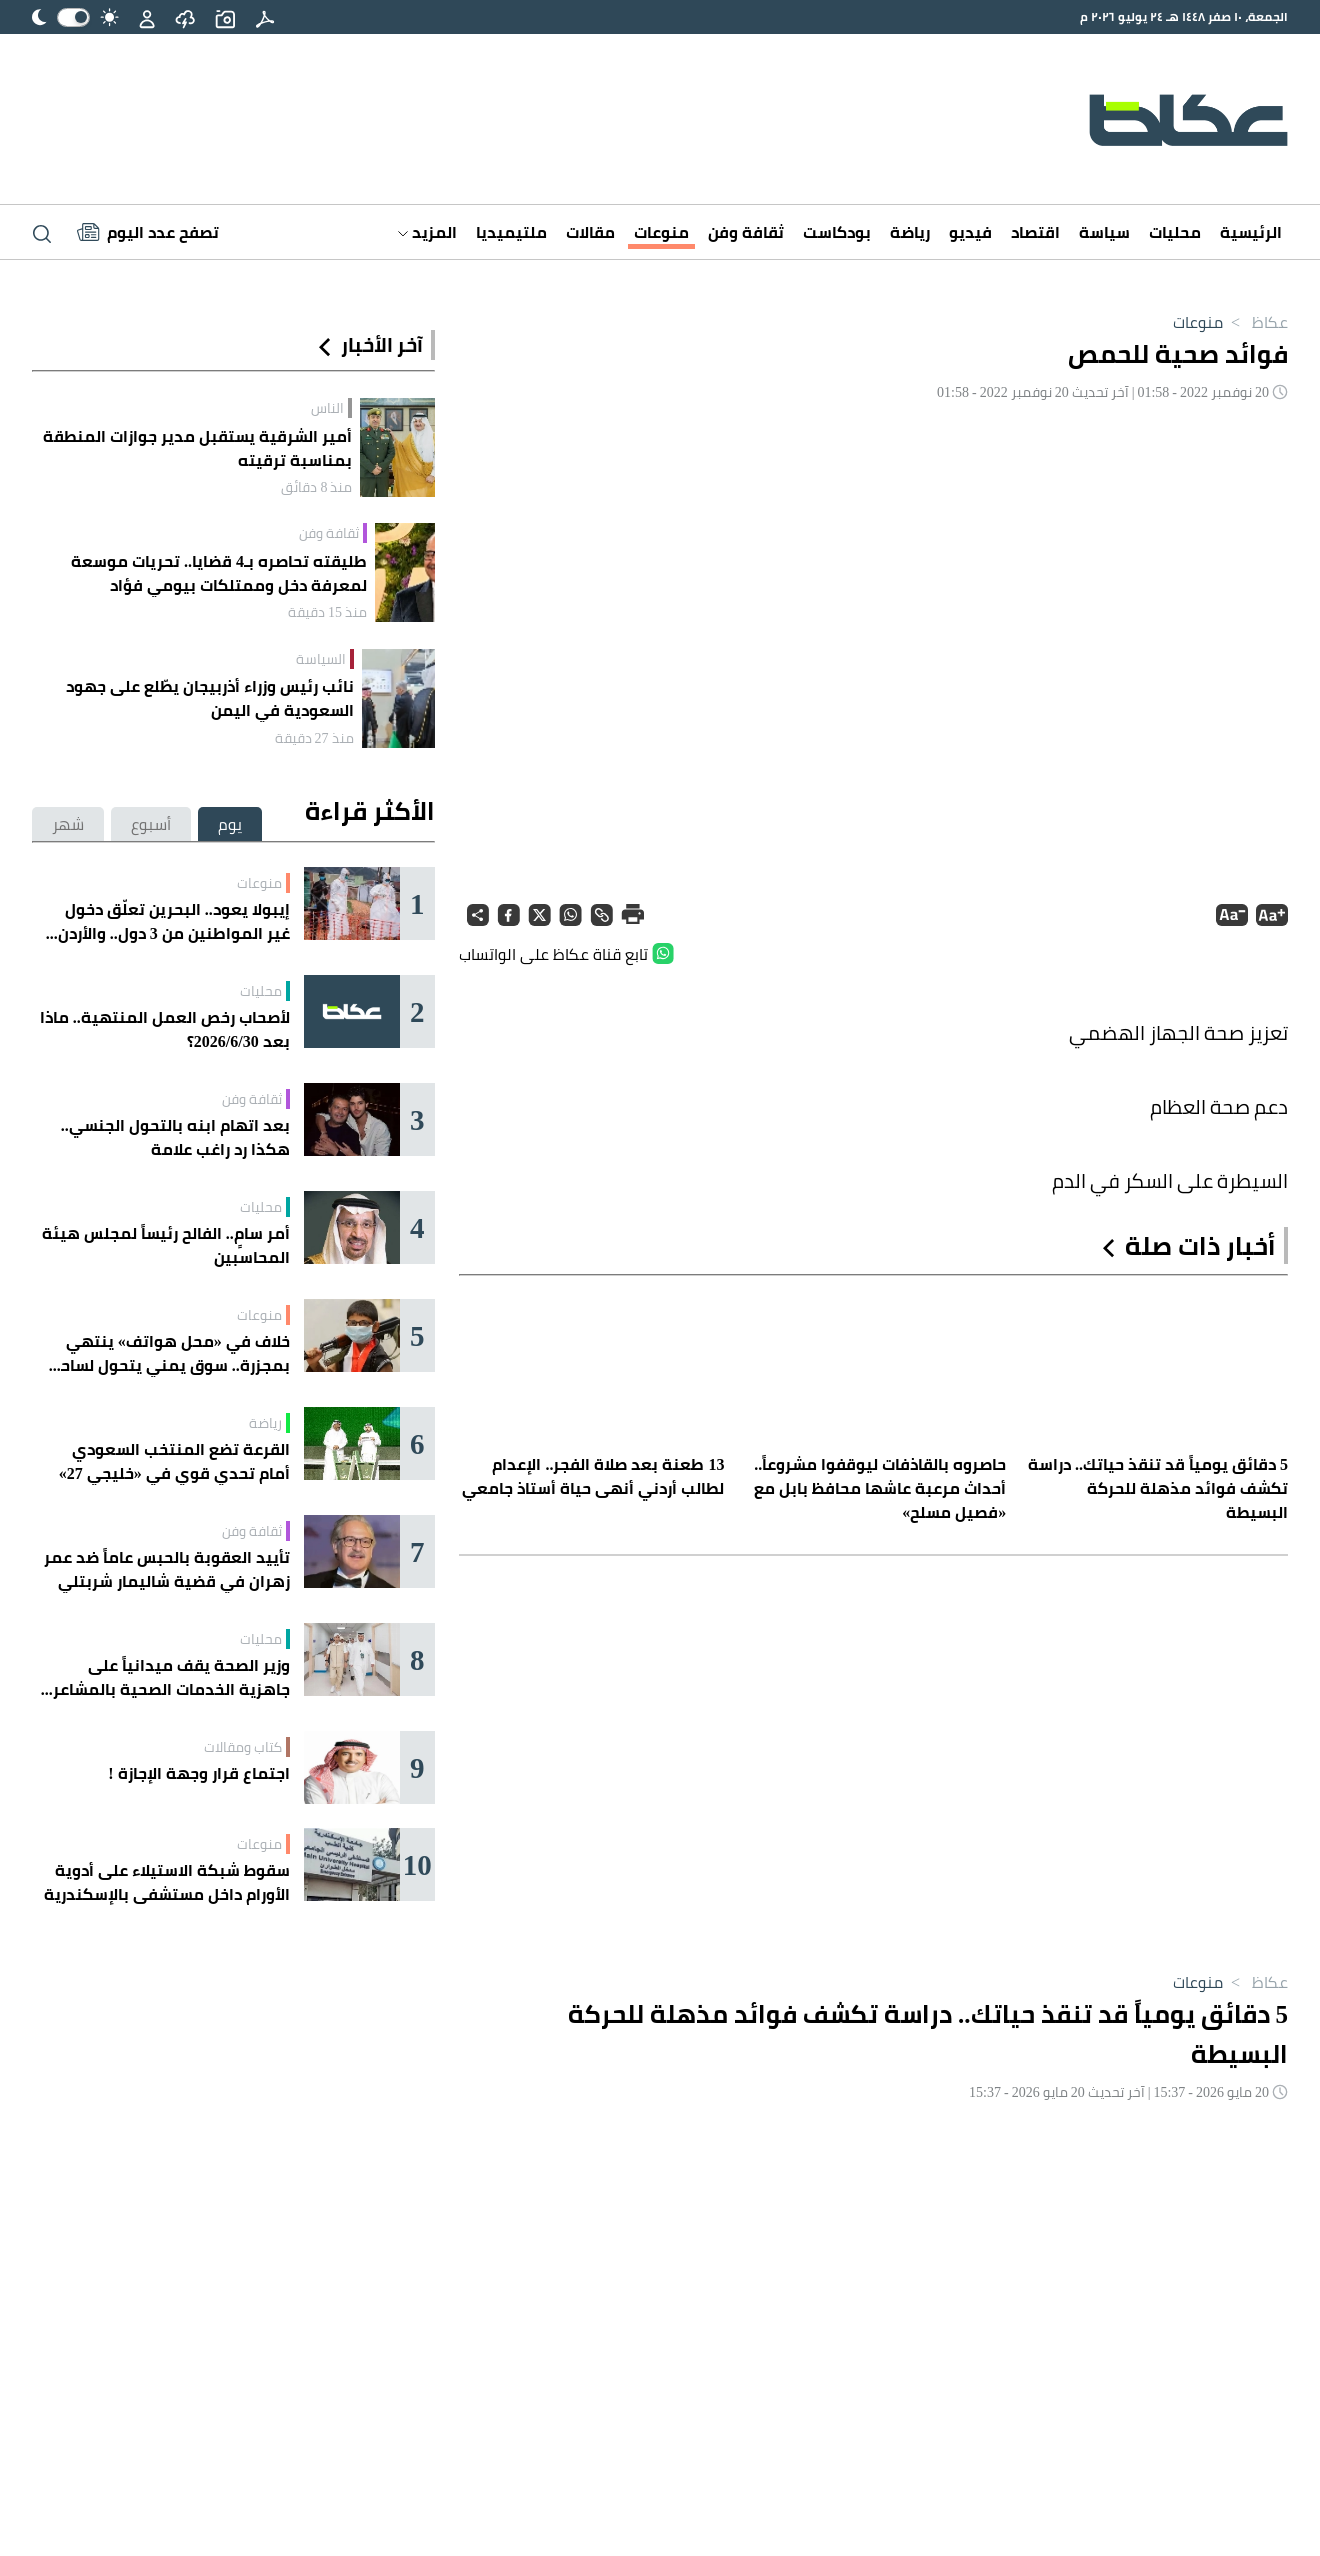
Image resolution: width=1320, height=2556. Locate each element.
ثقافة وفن (746, 232)
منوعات (661, 232)
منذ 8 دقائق (316, 487)
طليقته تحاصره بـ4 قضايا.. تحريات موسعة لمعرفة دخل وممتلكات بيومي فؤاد (219, 573)
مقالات (590, 232)
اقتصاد (1035, 232)
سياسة (1104, 232)
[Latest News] (148, 232)
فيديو (970, 232)
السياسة (321, 659)
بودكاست (837, 232)
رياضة (910, 232)
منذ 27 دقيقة (314, 738)
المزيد (427, 232)
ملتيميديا (511, 232)
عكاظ (1255, 322)
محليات (1175, 232)
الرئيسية (1251, 232)
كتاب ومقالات (243, 1747)
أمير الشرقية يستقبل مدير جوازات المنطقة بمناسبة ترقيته (197, 448)
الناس (327, 408)
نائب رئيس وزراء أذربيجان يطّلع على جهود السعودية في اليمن (210, 698)
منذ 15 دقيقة (327, 612)
